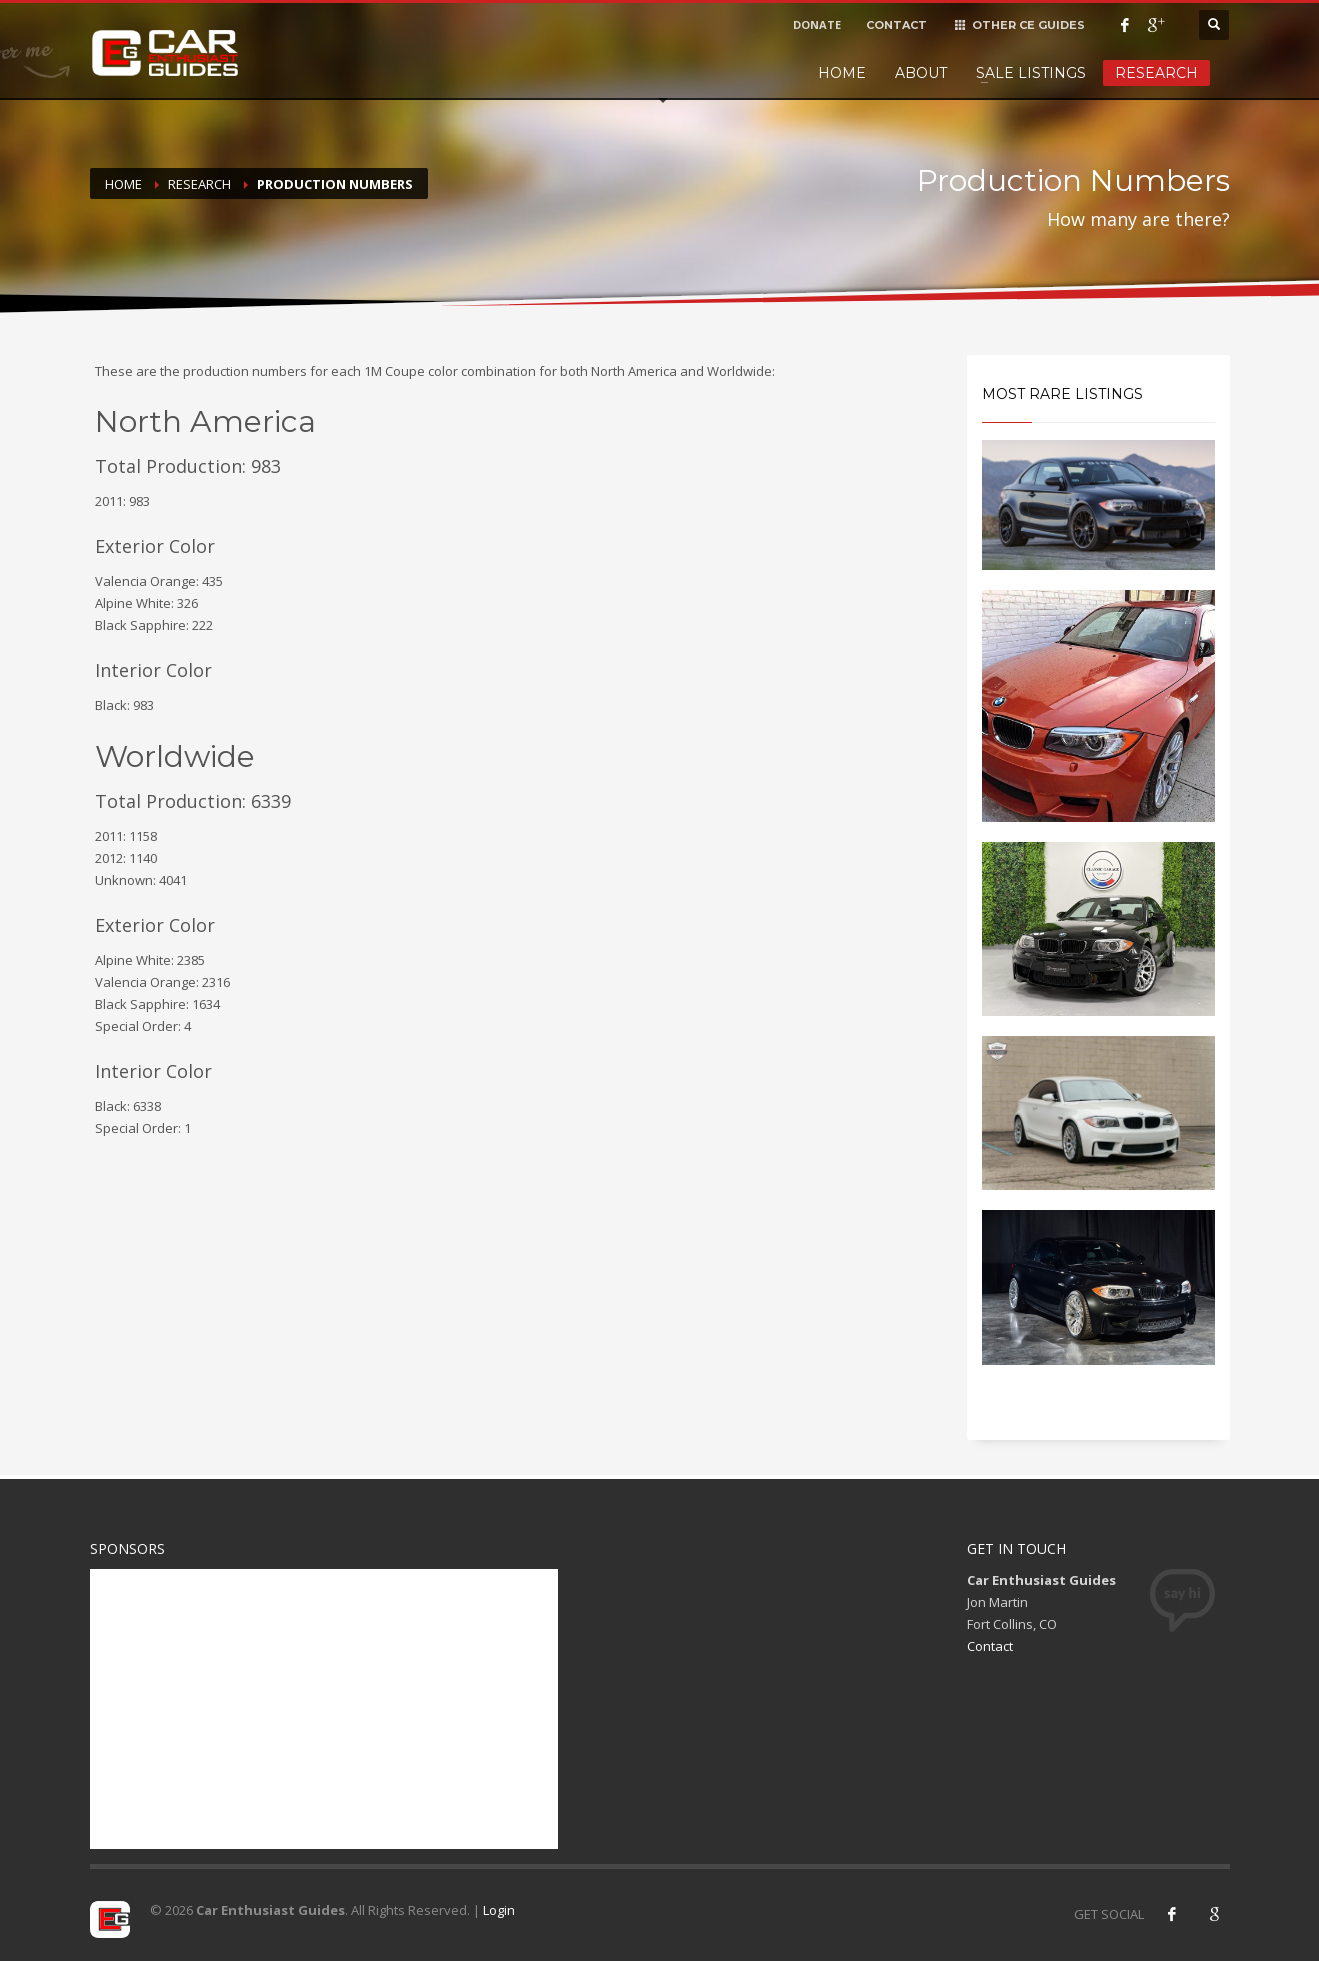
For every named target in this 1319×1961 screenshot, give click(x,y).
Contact (990, 1646)
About (921, 73)
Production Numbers (335, 184)
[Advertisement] (324, 1709)
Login (499, 1910)
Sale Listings (1031, 73)
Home (842, 73)
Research (1156, 73)
